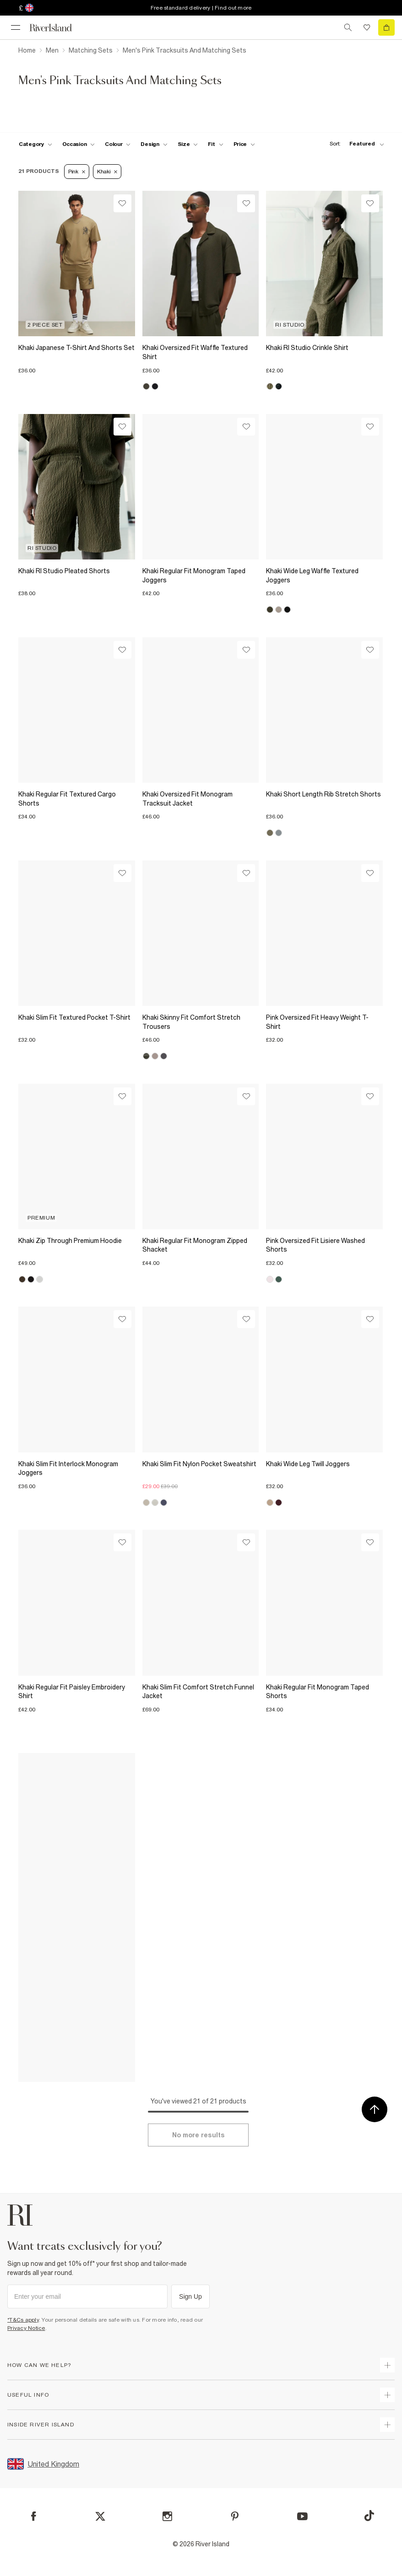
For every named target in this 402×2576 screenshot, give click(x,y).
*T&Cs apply (23, 2320)
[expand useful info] (387, 2395)
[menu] (15, 27)
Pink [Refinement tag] (76, 171)
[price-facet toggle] (244, 144)
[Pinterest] (234, 2516)
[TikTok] (369, 2515)
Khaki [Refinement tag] (107, 171)
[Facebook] (33, 2516)
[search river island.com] (348, 27)
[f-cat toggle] (35, 144)
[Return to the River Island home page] (56, 28)
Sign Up (190, 2296)
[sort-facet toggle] (354, 144)
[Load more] (198, 2135)
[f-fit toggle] (215, 144)
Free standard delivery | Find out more (201, 8)
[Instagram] (167, 2516)
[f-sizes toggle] (188, 144)
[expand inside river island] (387, 2424)
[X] (100, 2516)
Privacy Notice (26, 2328)
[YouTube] (302, 2516)
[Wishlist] (122, 203)
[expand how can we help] (387, 2365)
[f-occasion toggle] (78, 144)
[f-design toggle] (153, 144)
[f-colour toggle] (118, 144)
